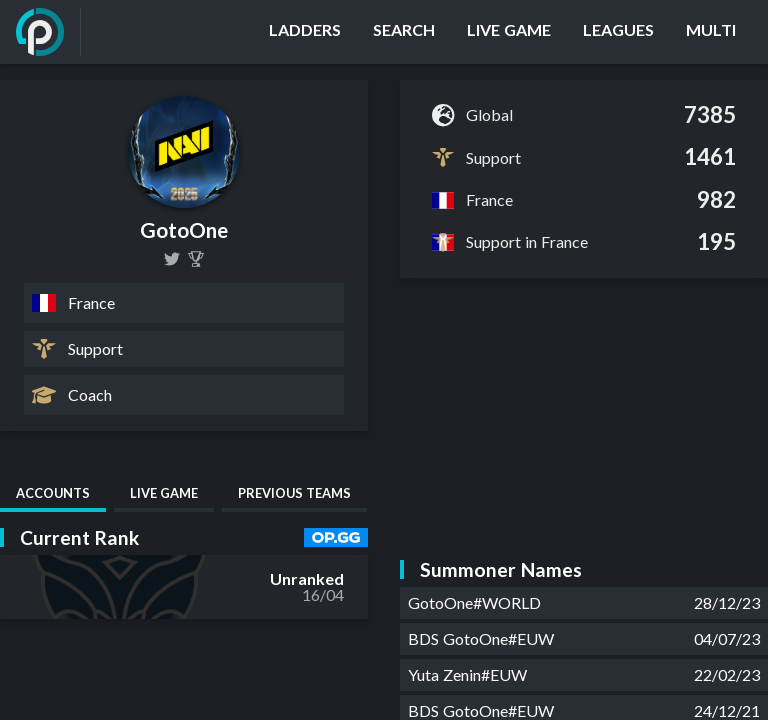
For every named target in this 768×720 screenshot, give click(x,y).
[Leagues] (618, 32)
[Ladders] (305, 32)
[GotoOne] (172, 259)
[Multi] (711, 32)
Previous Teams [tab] (294, 493)
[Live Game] (509, 32)
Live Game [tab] (164, 493)
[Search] (404, 32)
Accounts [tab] (53, 493)
